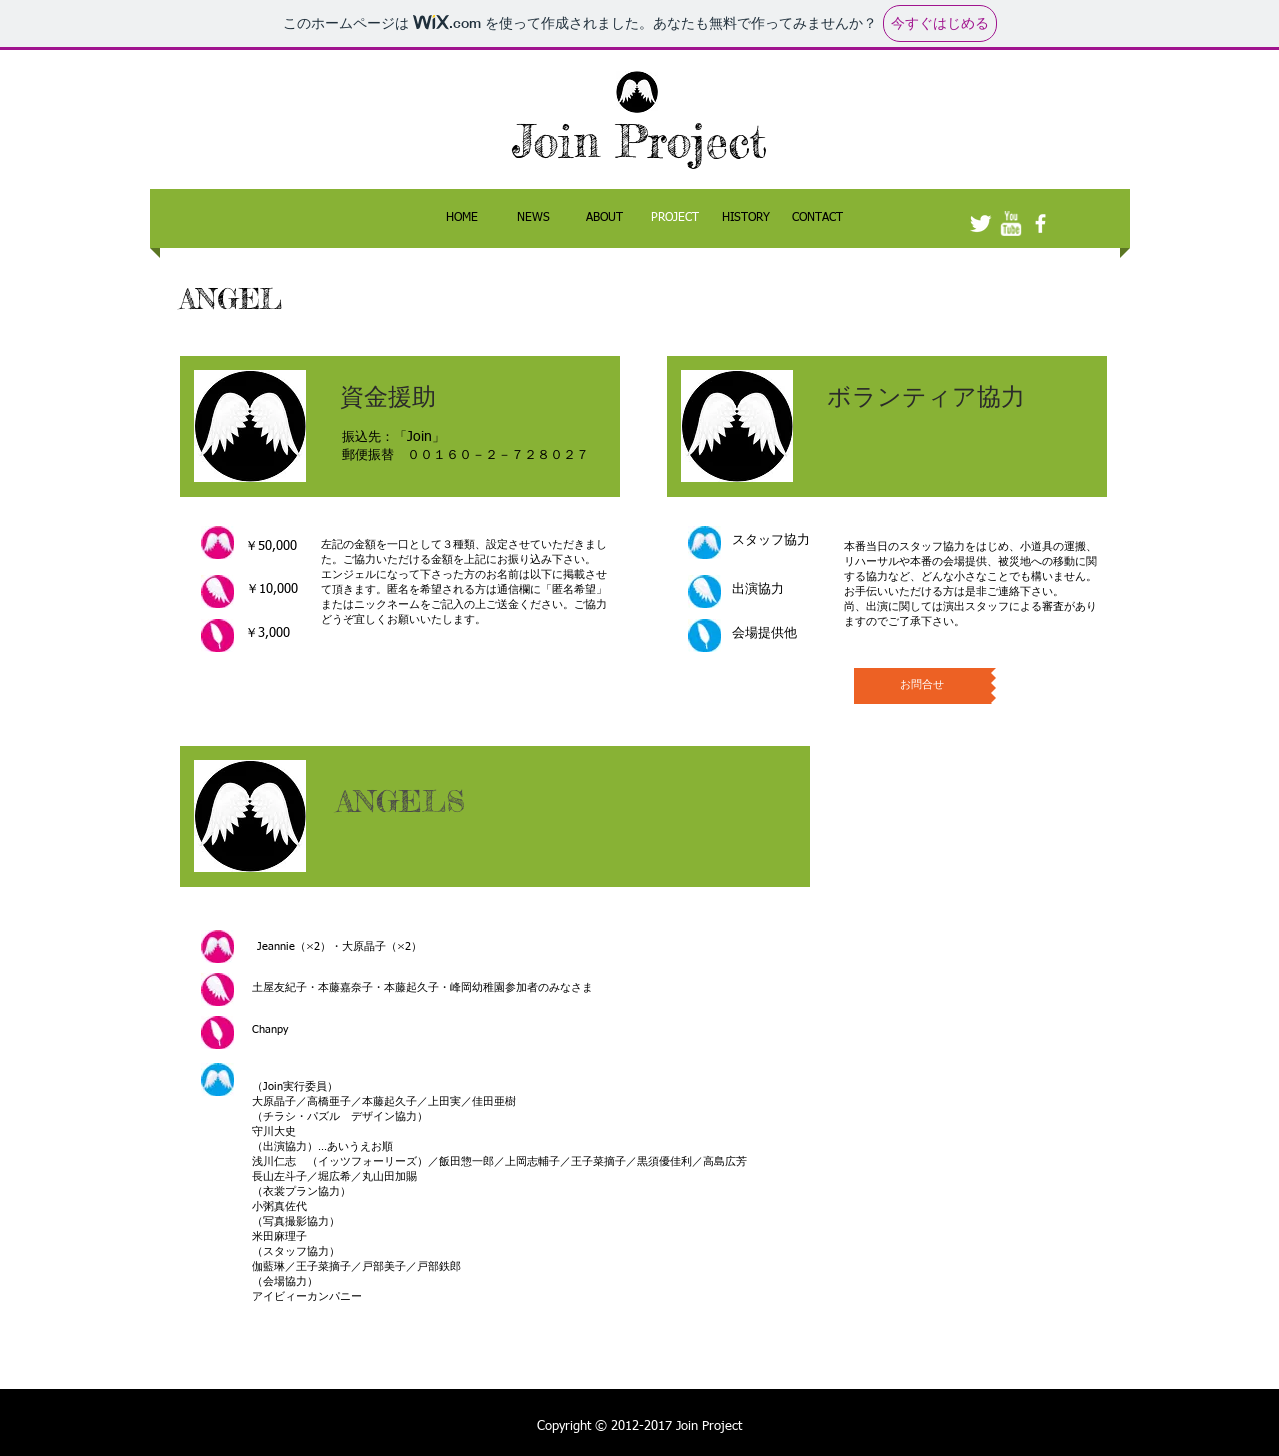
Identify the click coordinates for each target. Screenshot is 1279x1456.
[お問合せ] (922, 686)
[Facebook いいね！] (1001, 156)
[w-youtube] (1010, 223)
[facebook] (1040, 223)
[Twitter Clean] (980, 223)
